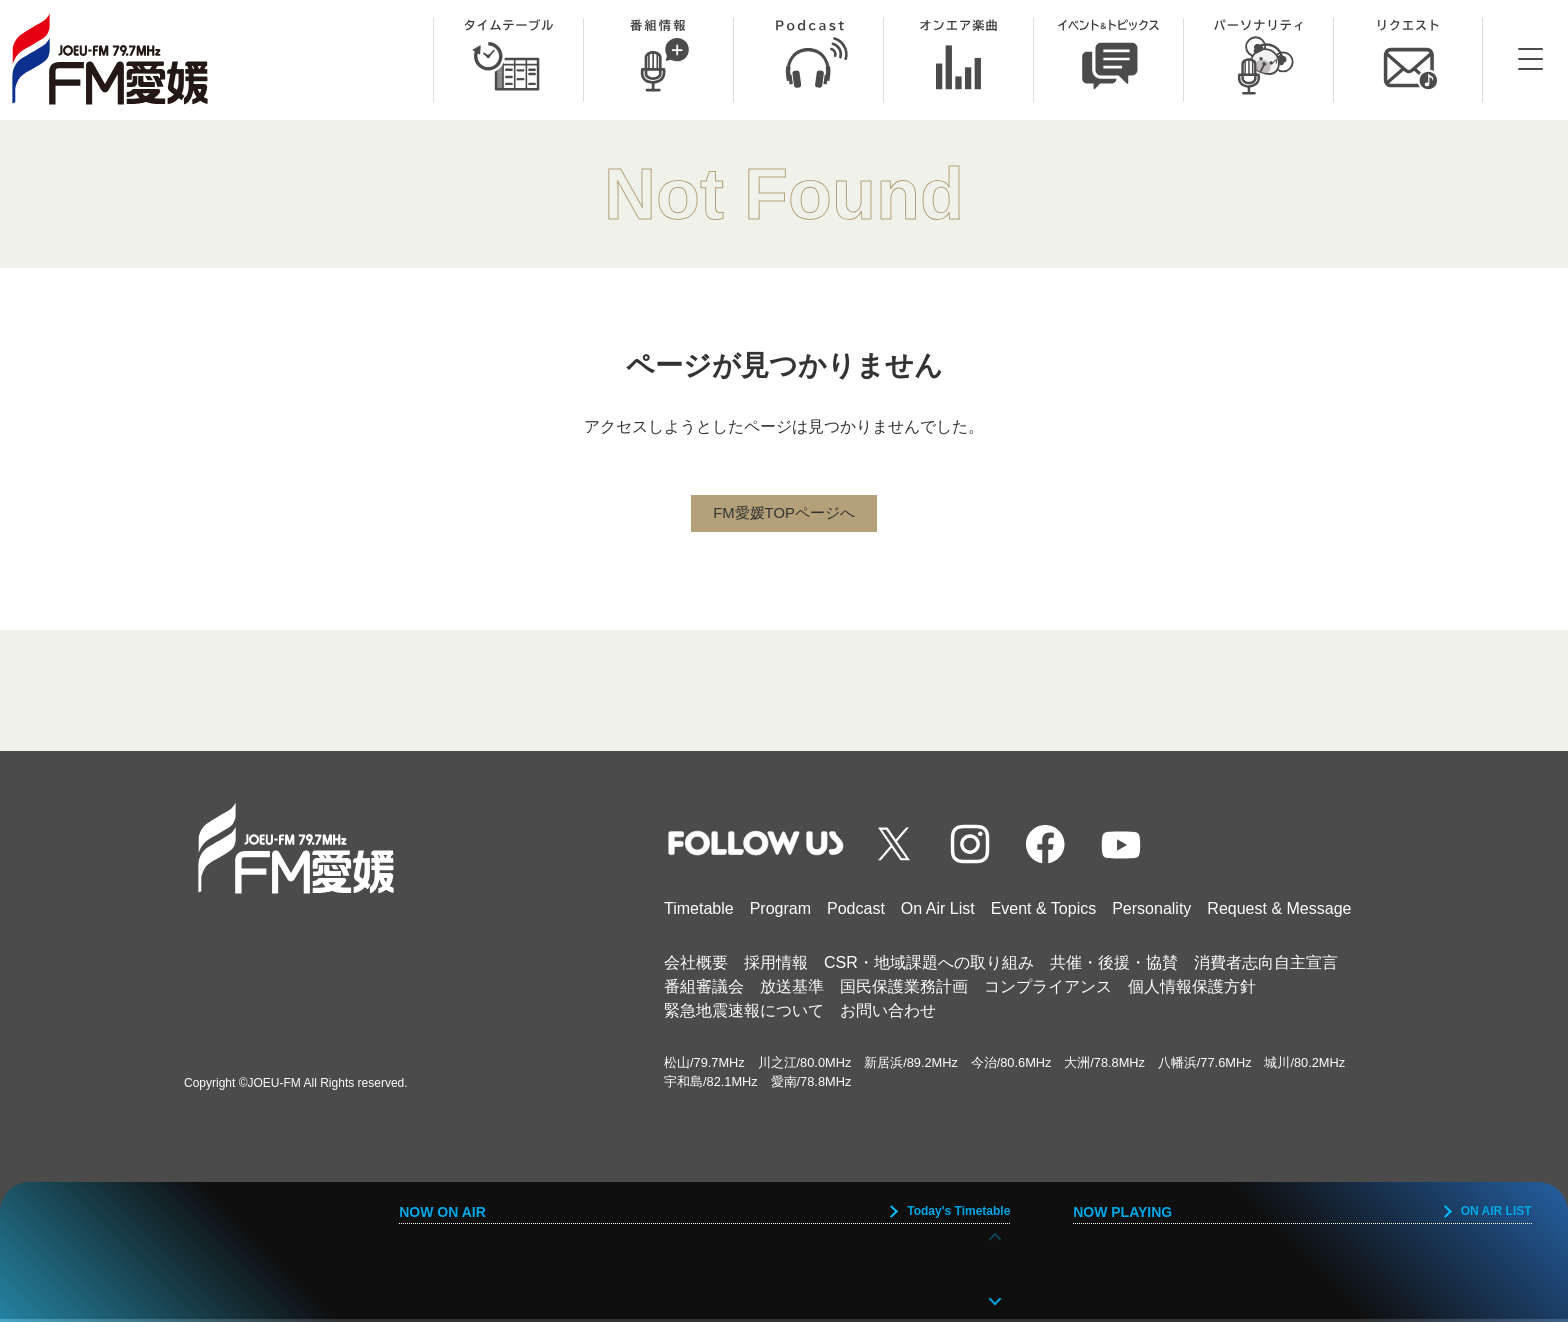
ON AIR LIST (1496, 1211)
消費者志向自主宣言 (1266, 965)
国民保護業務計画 (904, 989)
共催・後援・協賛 (1114, 965)
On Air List (938, 911)
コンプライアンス (1048, 989)
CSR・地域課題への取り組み (929, 965)
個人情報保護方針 (1192, 989)
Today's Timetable (958, 1211)
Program (780, 911)
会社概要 (696, 965)
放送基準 (792, 989)
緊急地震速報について (744, 1013)
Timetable (699, 911)
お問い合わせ (888, 1013)
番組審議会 (704, 989)
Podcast (856, 911)
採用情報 (776, 965)
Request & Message (1279, 911)
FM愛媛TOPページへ (784, 514)
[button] (995, 1299)
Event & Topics (1044, 911)
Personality (1151, 911)
